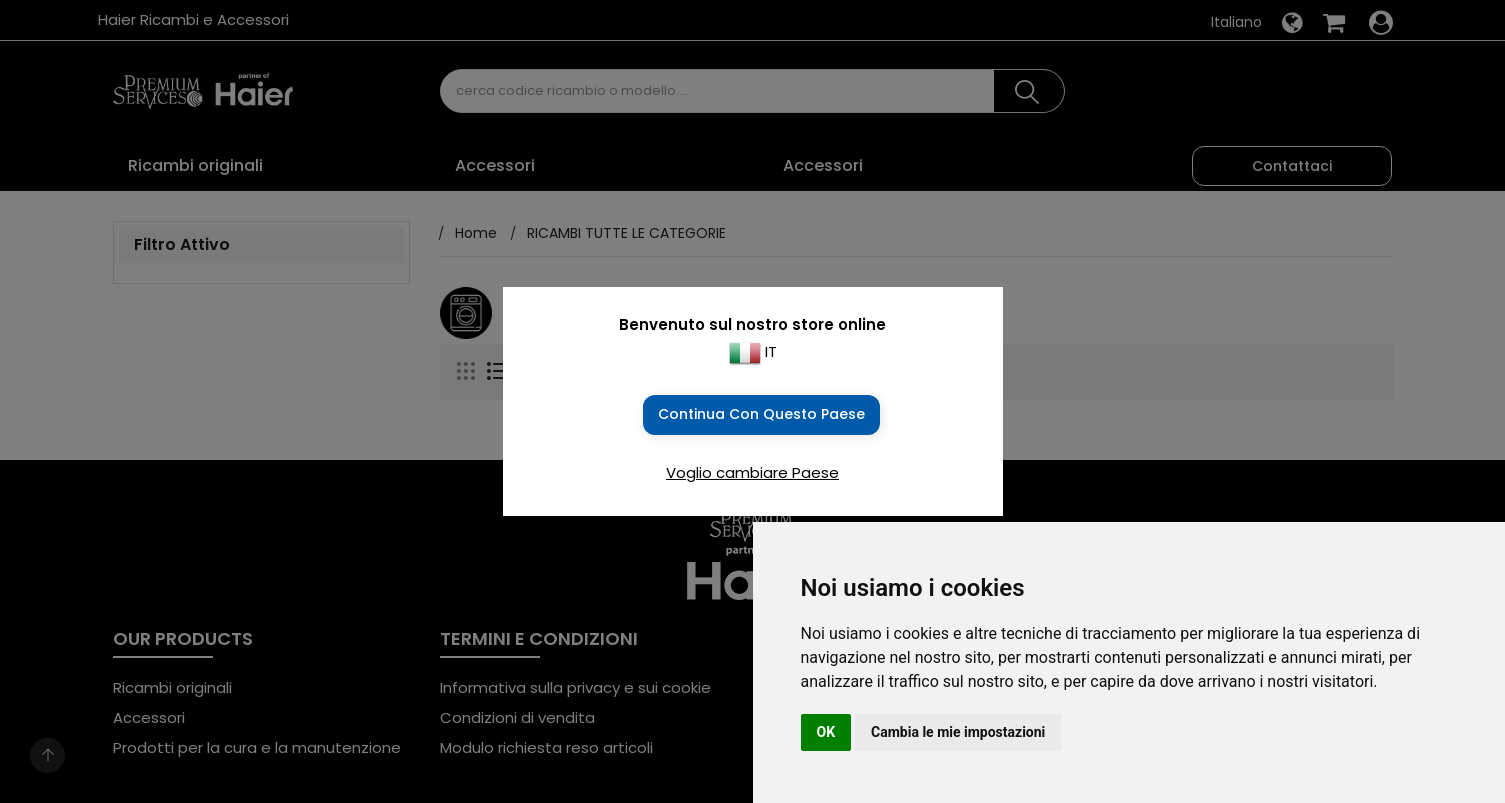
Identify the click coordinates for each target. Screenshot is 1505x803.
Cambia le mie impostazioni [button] (958, 732)
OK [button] (826, 732)
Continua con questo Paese (761, 414)
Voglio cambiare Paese (752, 472)
